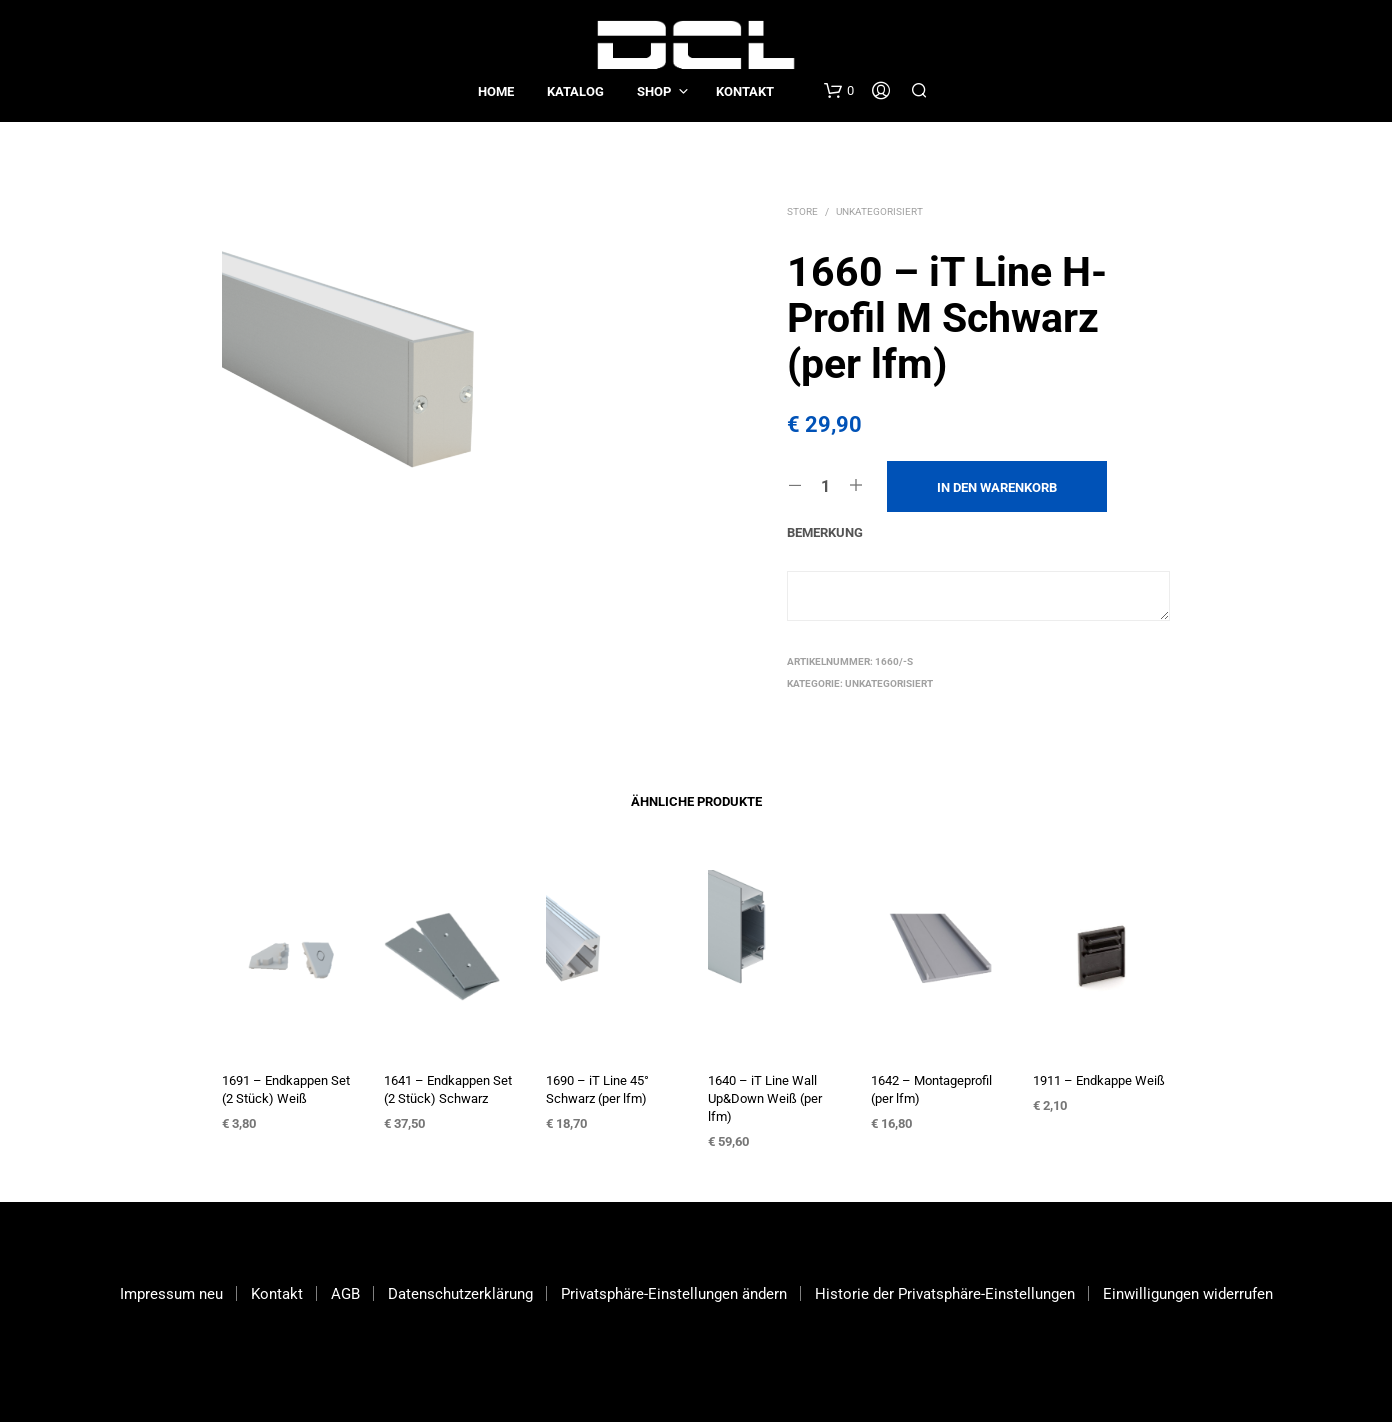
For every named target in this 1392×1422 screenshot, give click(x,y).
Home (496, 91)
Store (802, 211)
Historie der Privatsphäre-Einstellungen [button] (945, 1294)
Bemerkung (825, 532)
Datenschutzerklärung (460, 1294)
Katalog (575, 91)
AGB (345, 1294)
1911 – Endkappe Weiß (1099, 1080)
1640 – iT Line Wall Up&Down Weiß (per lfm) (765, 1098)
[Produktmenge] (825, 486)
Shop (654, 91)
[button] (839, 91)
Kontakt (745, 91)
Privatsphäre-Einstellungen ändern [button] (674, 1294)
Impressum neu (171, 1294)
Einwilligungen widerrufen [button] (1188, 1294)
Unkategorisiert (879, 211)
